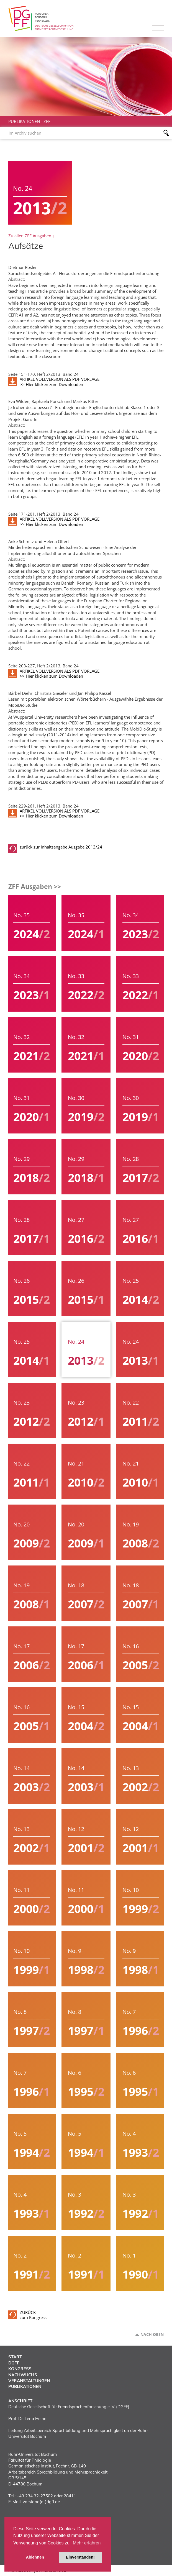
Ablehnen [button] (35, 2557)
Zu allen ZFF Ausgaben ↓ (31, 235)
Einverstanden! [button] (80, 2557)
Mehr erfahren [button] (87, 2543)
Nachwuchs (22, 2374)
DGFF (13, 2363)
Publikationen (24, 121)
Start (15, 2356)
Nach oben (152, 2334)
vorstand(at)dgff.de (41, 2501)
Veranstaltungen (29, 2380)
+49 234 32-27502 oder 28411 (46, 2495)
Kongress (20, 2368)
